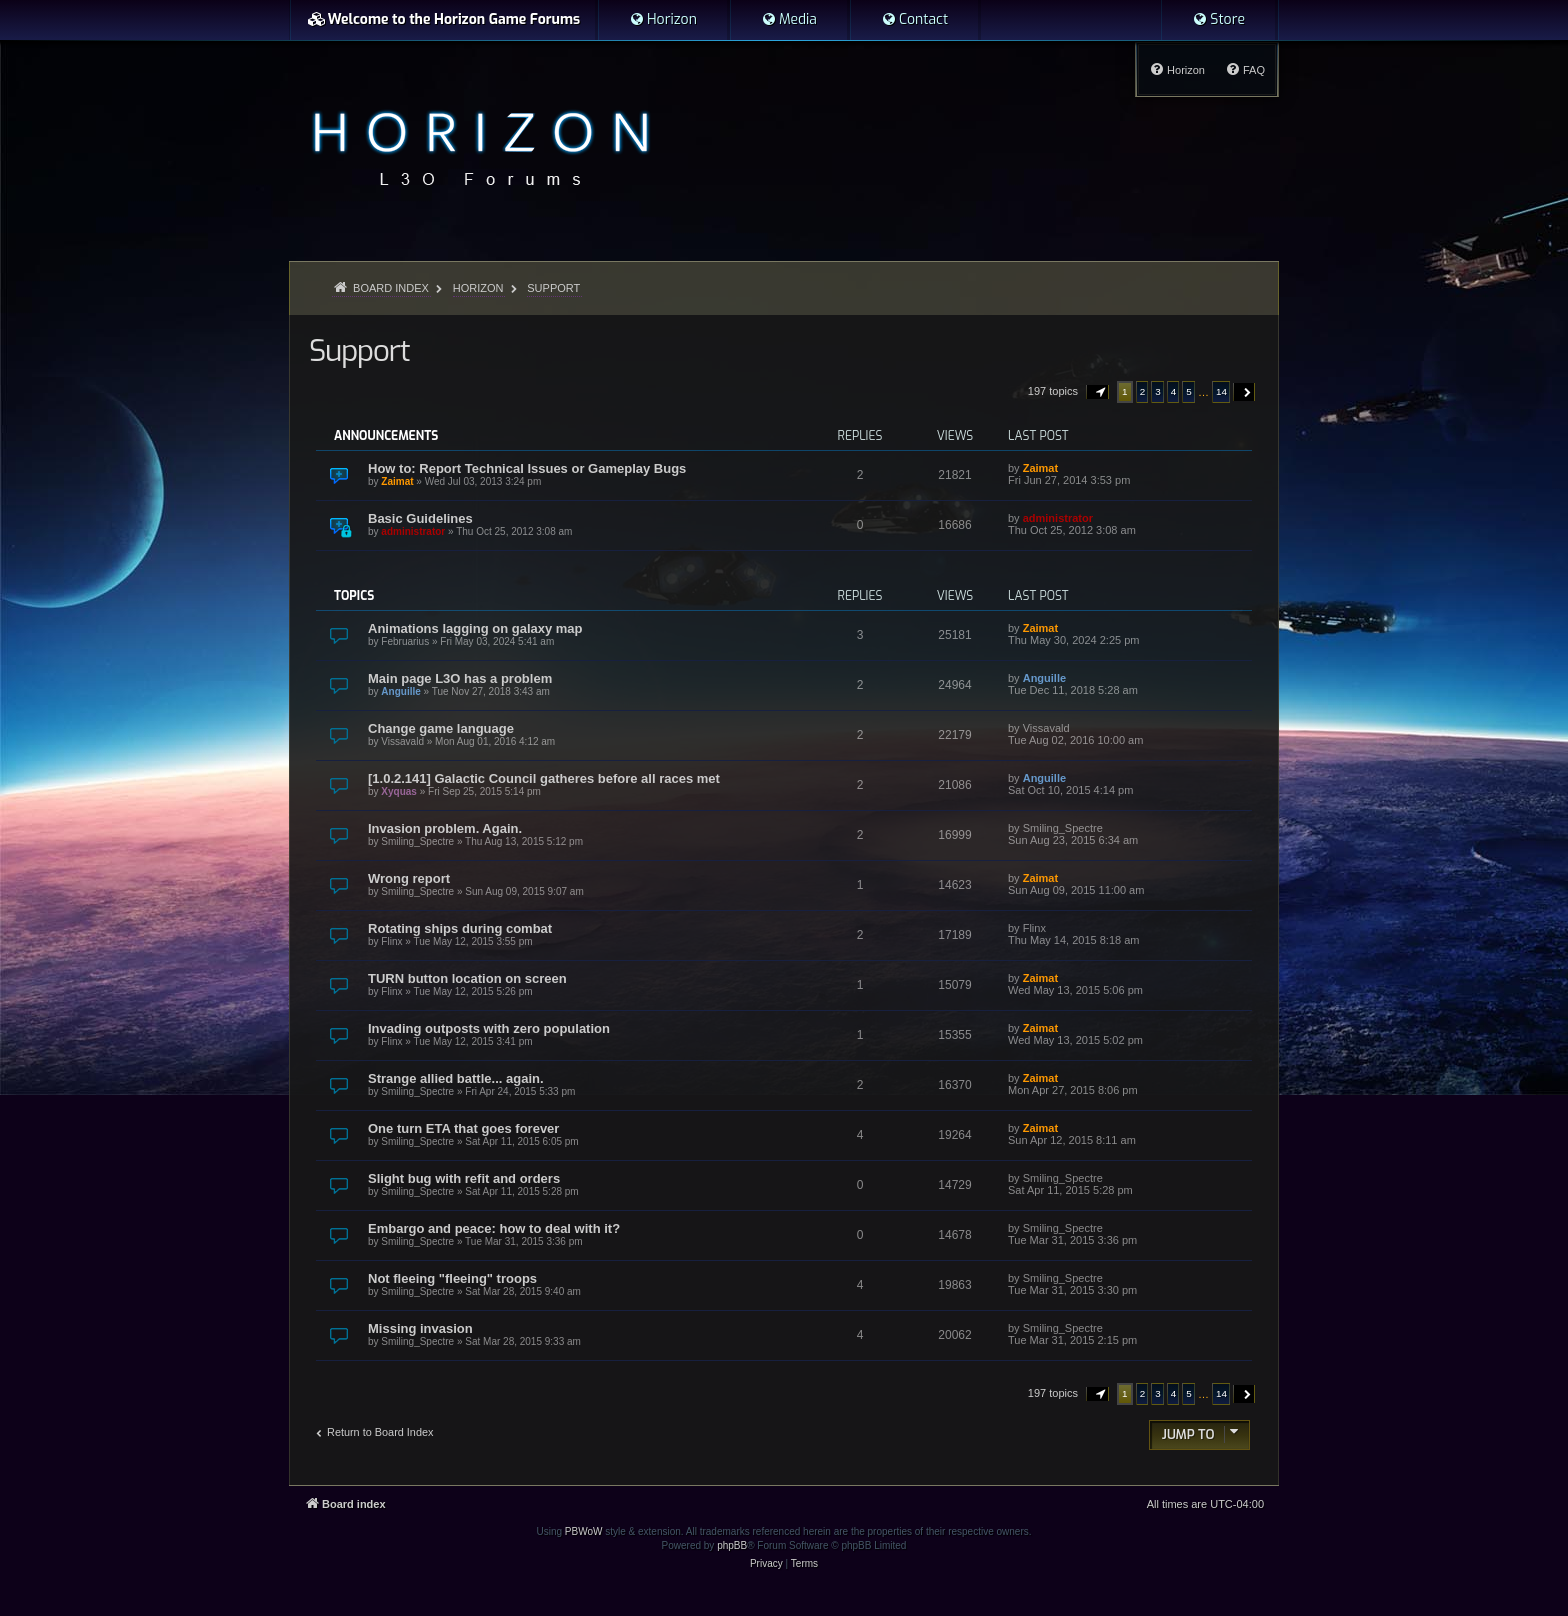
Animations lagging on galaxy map (475, 628)
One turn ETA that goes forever (463, 1128)
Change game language (441, 728)
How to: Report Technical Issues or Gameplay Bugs (527, 468)
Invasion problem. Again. (445, 828)
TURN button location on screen (467, 978)
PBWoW (584, 1531)
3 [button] (1158, 391)
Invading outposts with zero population (489, 1028)
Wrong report (409, 878)
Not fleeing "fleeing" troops (452, 1278)
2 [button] (1143, 391)
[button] (1098, 392)
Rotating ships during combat (460, 928)
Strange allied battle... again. (456, 1078)
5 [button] (1189, 391)
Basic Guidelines (420, 518)
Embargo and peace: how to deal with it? (494, 1228)
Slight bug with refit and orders (464, 1178)
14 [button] (1221, 391)
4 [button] (1174, 391)
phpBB (732, 1545)
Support (359, 351)
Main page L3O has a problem (460, 678)
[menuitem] (663, 20)
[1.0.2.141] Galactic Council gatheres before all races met (544, 778)
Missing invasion (420, 1328)
